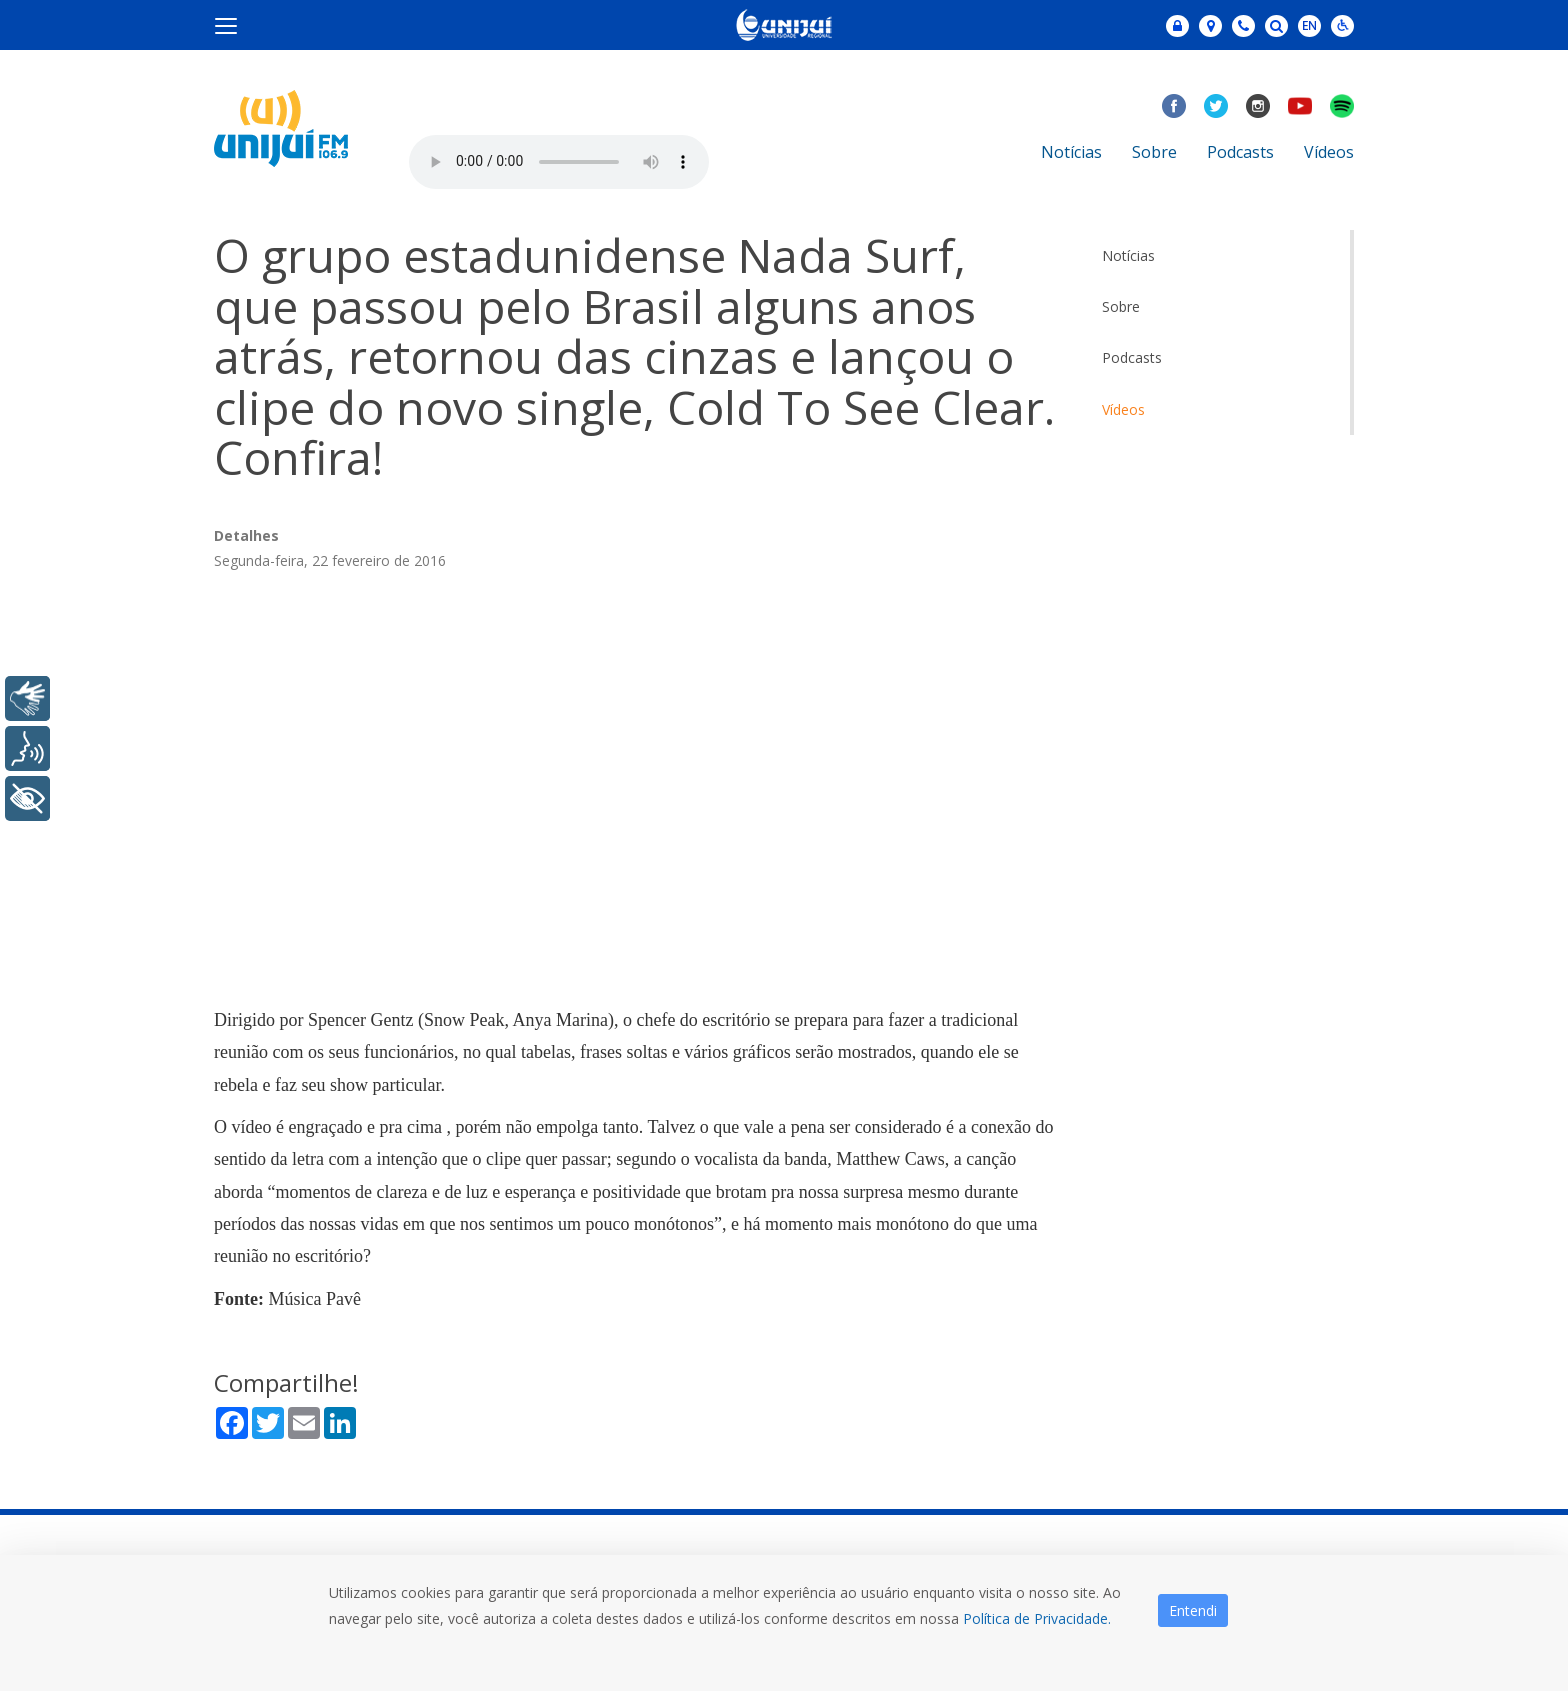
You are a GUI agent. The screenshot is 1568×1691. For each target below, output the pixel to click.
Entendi (1193, 1610)
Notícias (1071, 152)
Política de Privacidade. (1037, 1618)
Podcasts (1240, 152)
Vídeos (1329, 152)
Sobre (1154, 152)
